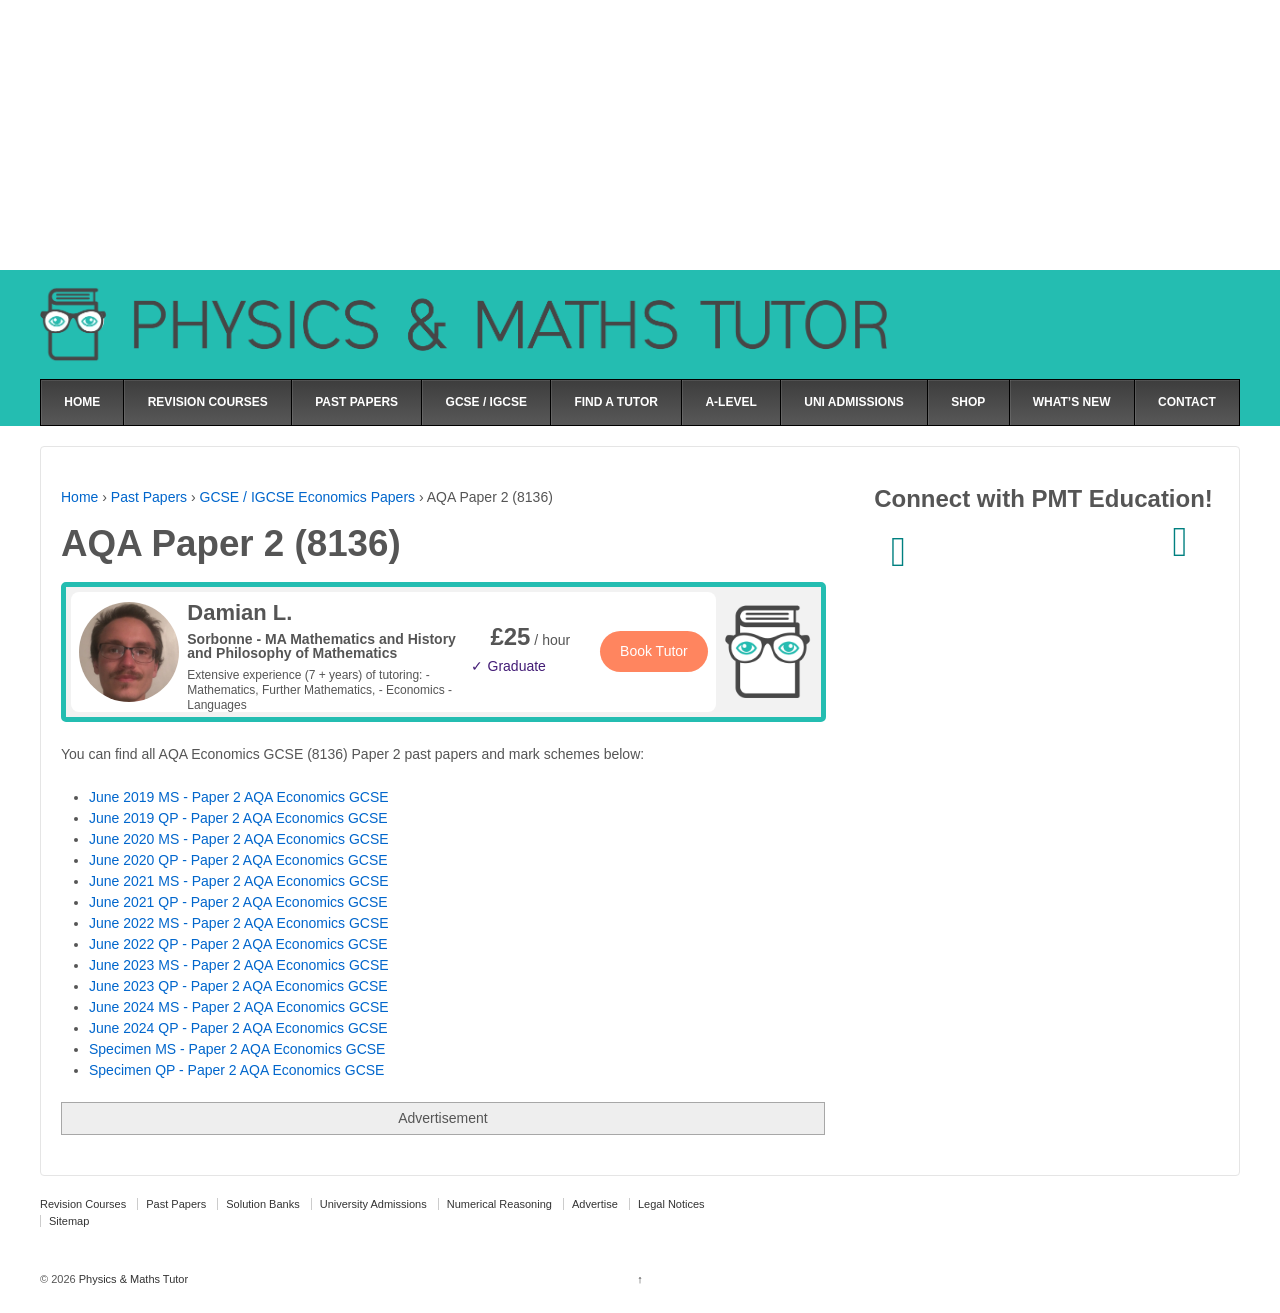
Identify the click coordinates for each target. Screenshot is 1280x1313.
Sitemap (69, 1221)
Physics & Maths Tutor (132, 1279)
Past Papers (149, 497)
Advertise (595, 1204)
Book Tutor (654, 651)
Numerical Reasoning (499, 1204)
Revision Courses (83, 1204)
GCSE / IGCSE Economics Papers (308, 497)
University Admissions (373, 1204)
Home (79, 497)
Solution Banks (262, 1204)
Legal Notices (671, 1204)
